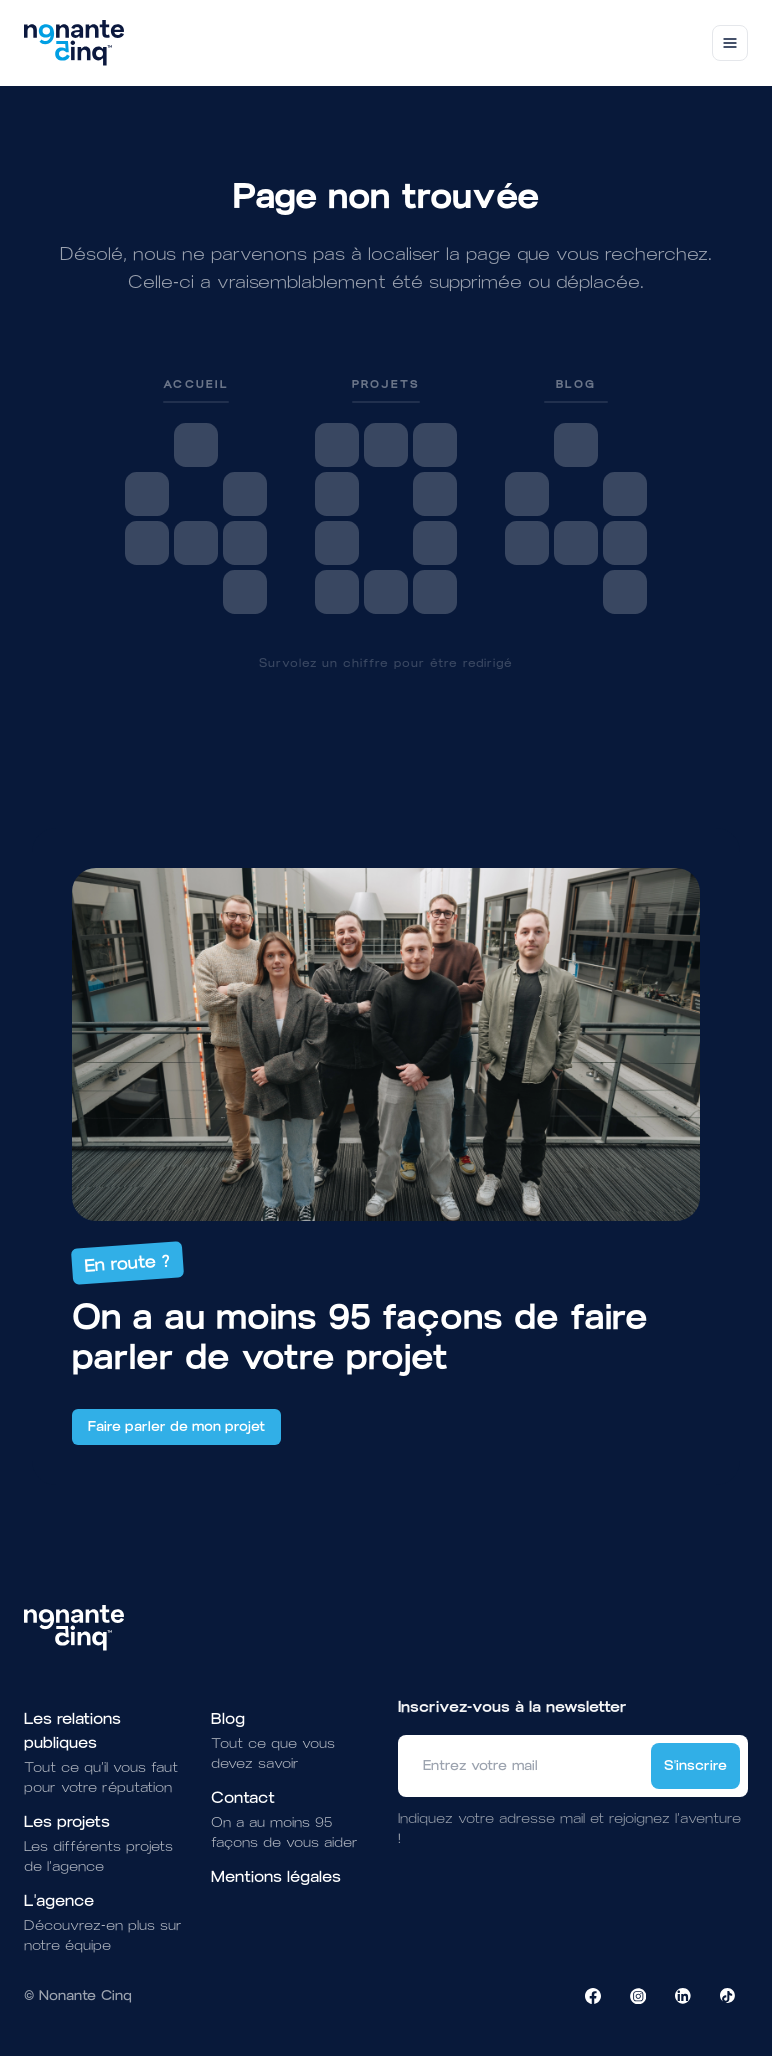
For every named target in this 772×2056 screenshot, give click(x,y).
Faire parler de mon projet (176, 1426)
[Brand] (74, 43)
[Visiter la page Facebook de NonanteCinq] (593, 1996)
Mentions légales (276, 1876)
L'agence (59, 1900)
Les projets (67, 1821)
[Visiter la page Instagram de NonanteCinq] (638, 1996)
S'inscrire (695, 1765)
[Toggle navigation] (730, 43)
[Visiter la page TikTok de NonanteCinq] (728, 1996)
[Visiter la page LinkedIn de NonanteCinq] (683, 1996)
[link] (196, 495)
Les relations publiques (72, 1730)
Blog (228, 1718)
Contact (243, 1797)
